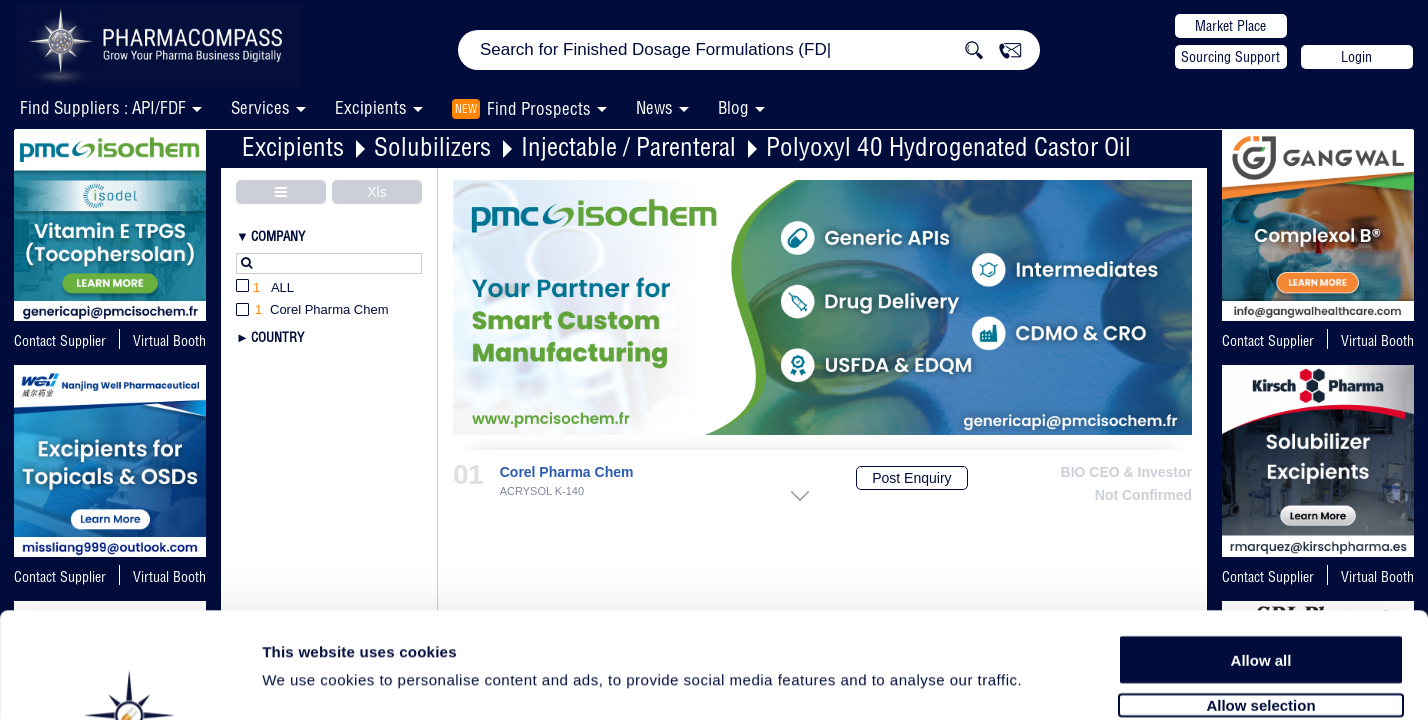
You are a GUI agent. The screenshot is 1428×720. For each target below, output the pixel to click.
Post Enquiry (911, 478)
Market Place (1230, 26)
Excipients (293, 146)
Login (1356, 57)
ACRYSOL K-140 (542, 491)
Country (277, 337)
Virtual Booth (1377, 341)
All (265, 288)
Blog (733, 107)
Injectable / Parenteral (628, 146)
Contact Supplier (60, 341)
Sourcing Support (1230, 57)
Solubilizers (432, 146)
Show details (1049, 681)
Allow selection (1260, 597)
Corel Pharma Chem (567, 472)
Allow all (1261, 552)
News (654, 107)
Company (278, 236)
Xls (376, 192)
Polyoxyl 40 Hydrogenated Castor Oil (948, 146)
